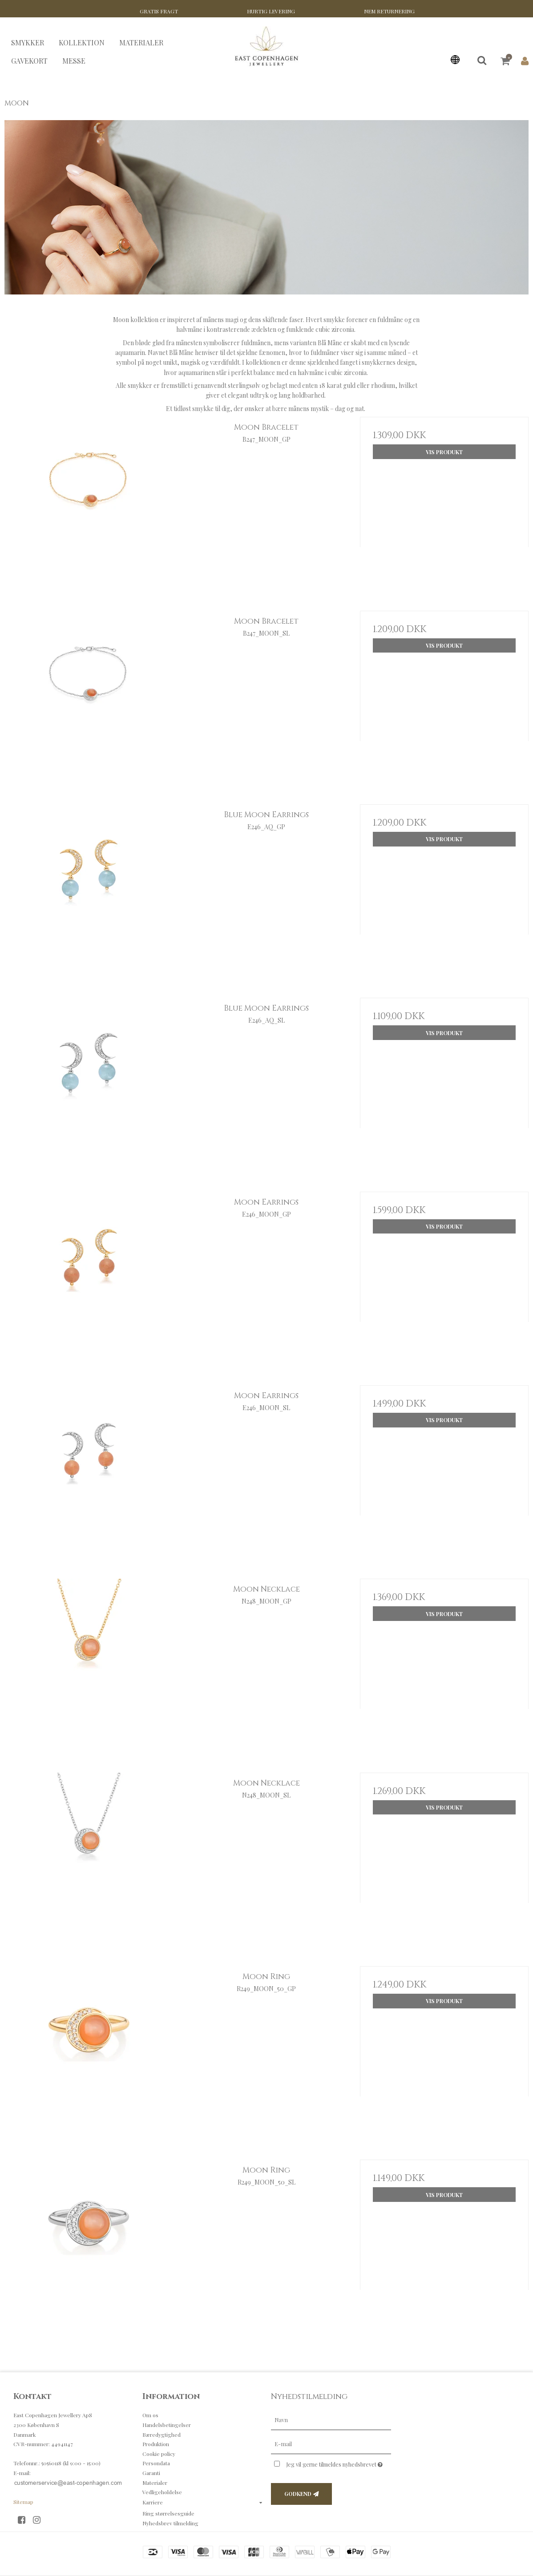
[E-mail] (331, 2443)
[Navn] (331, 2419)
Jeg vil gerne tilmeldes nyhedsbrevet (338, 2462)
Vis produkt (444, 452)
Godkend (297, 2493)
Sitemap (23, 2501)
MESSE (73, 60)
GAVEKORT (29, 60)
